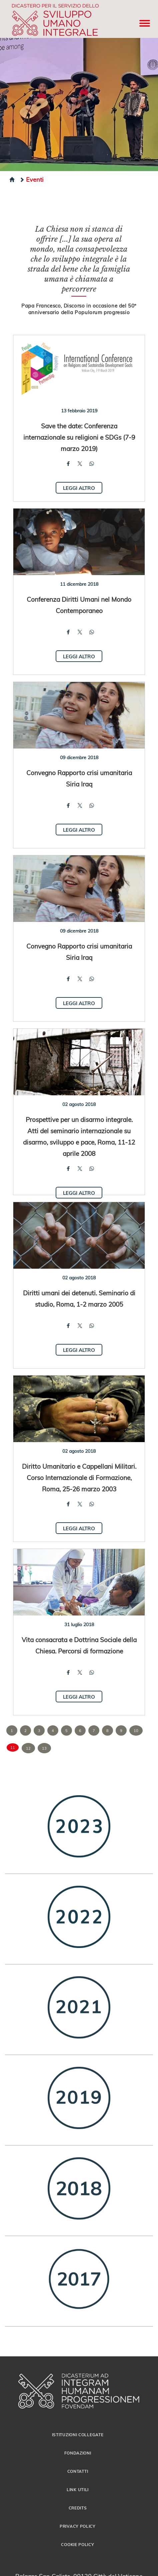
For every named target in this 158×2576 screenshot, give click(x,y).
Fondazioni (77, 2453)
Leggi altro (79, 488)
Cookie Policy (77, 2544)
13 (44, 1748)
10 (136, 1730)
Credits (78, 2507)
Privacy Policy (78, 2526)
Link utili (78, 2489)
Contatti (77, 2471)
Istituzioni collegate (78, 2434)
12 (28, 1748)
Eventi (31, 179)
